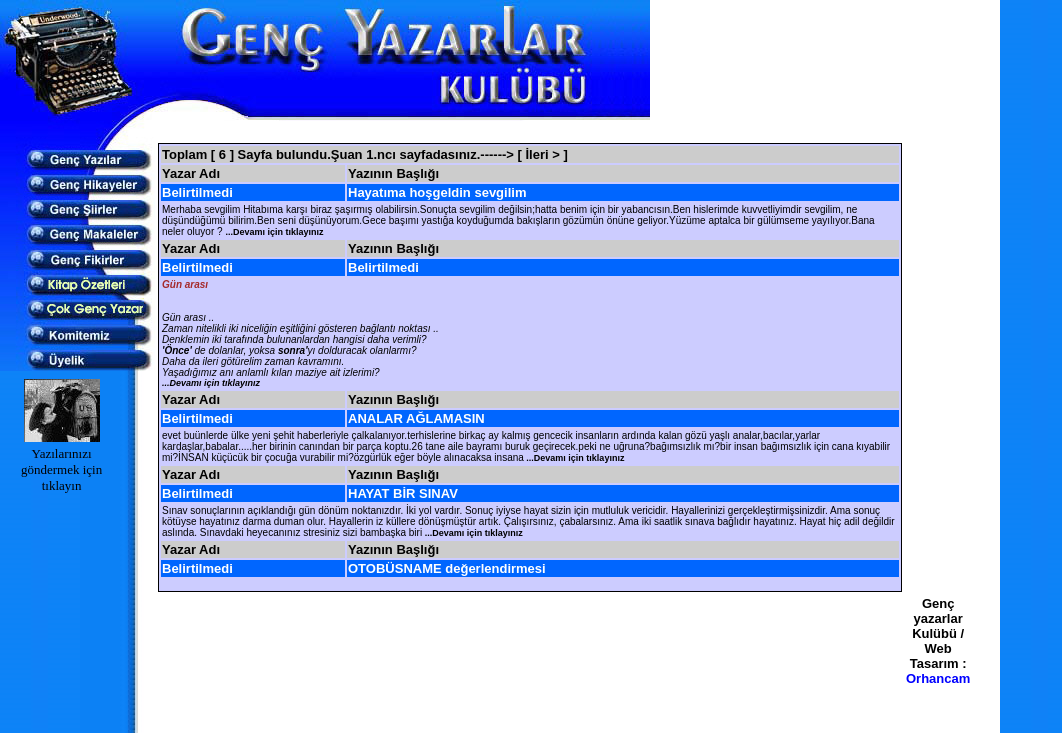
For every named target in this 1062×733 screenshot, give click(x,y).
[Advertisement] (530, 131)
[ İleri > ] (543, 154)
